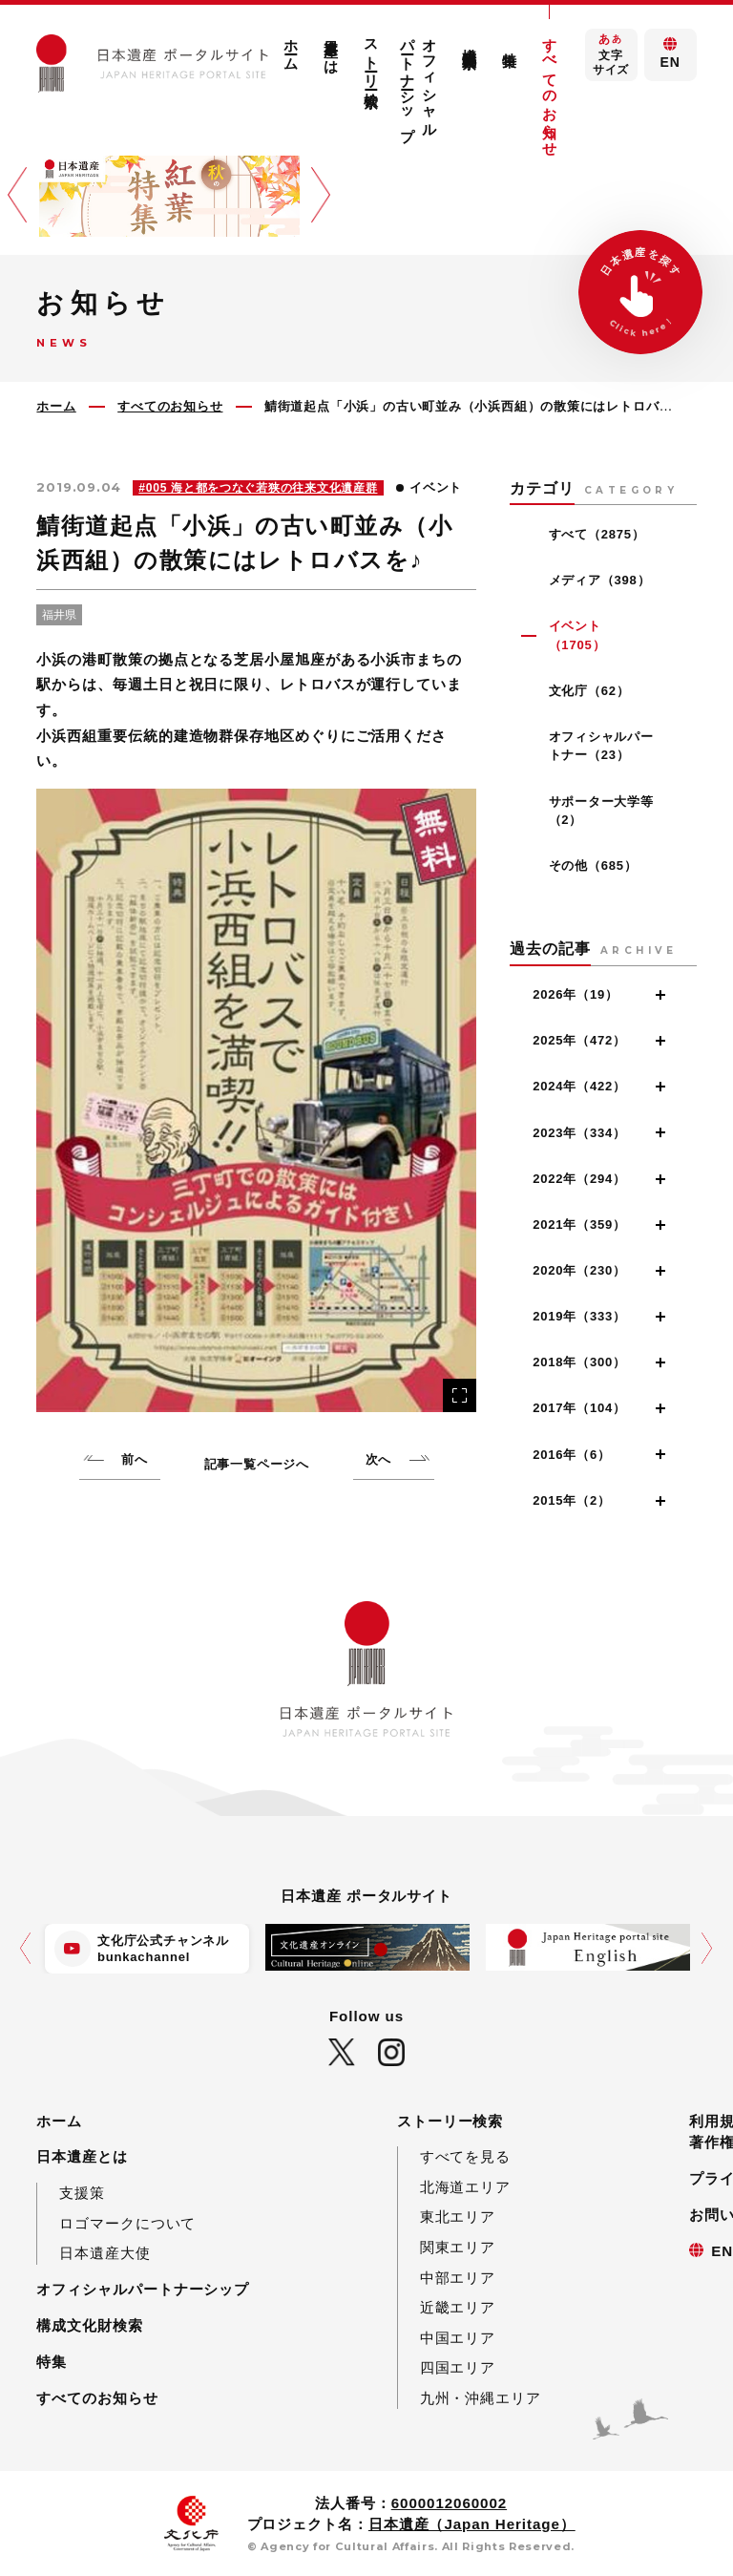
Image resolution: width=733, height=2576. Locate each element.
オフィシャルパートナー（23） (601, 746)
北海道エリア (465, 2187)
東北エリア (458, 2216)
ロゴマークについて (127, 2223)
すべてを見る (465, 2156)
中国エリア (458, 2338)
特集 (510, 43)
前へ (134, 1459)
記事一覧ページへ (256, 1464)
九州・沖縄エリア (480, 2398)
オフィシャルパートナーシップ (419, 81)
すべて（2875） (597, 534)
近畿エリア (458, 2307)
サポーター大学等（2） (601, 811)
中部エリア (458, 2278)
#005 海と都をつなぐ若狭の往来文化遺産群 (257, 488)
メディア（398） (600, 580)
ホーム (291, 46)
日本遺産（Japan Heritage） (472, 2524)
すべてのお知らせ (550, 89)
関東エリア (458, 2247)
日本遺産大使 (104, 2253)
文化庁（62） (589, 691)
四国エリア (458, 2367)
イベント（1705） (577, 635)
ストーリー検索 (372, 56)
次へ (379, 1459)
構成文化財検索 (470, 41)
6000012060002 (449, 2503)
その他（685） (593, 865)
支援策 (82, 2193)
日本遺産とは (332, 47)
